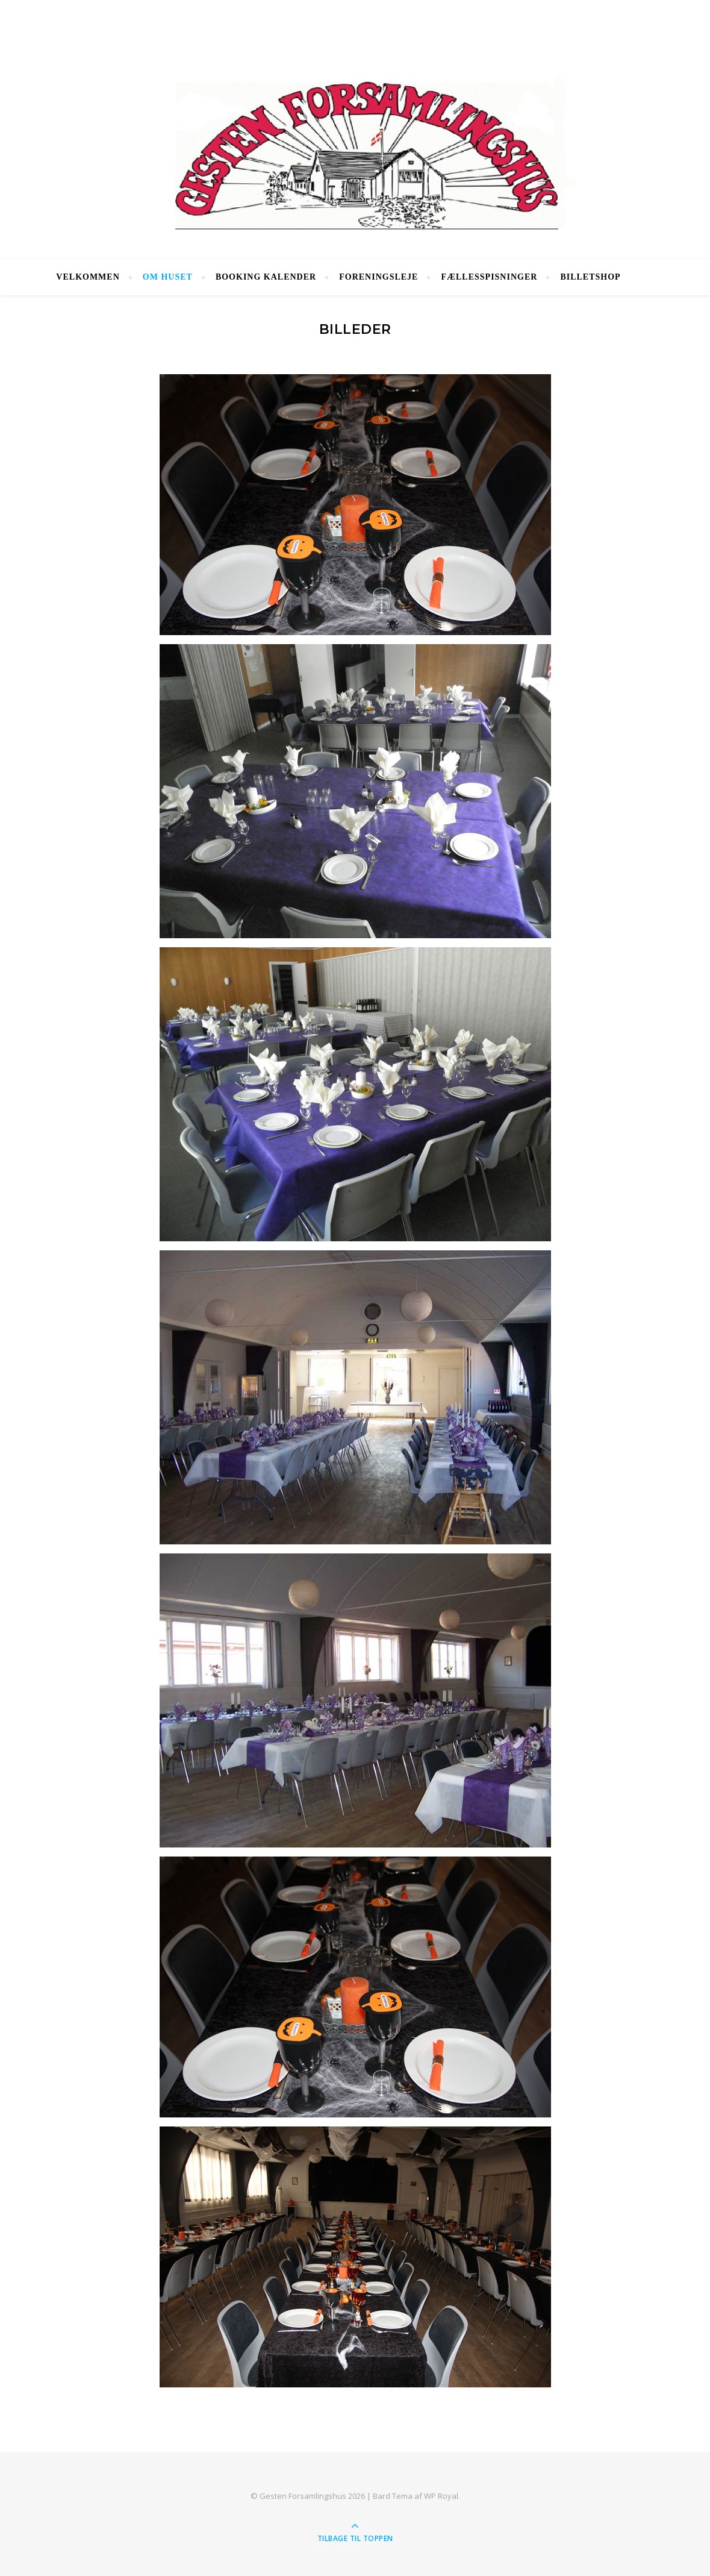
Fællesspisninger (489, 276)
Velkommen (87, 276)
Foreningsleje (378, 276)
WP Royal (441, 2495)
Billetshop (590, 276)
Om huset (168, 276)
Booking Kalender (266, 276)
